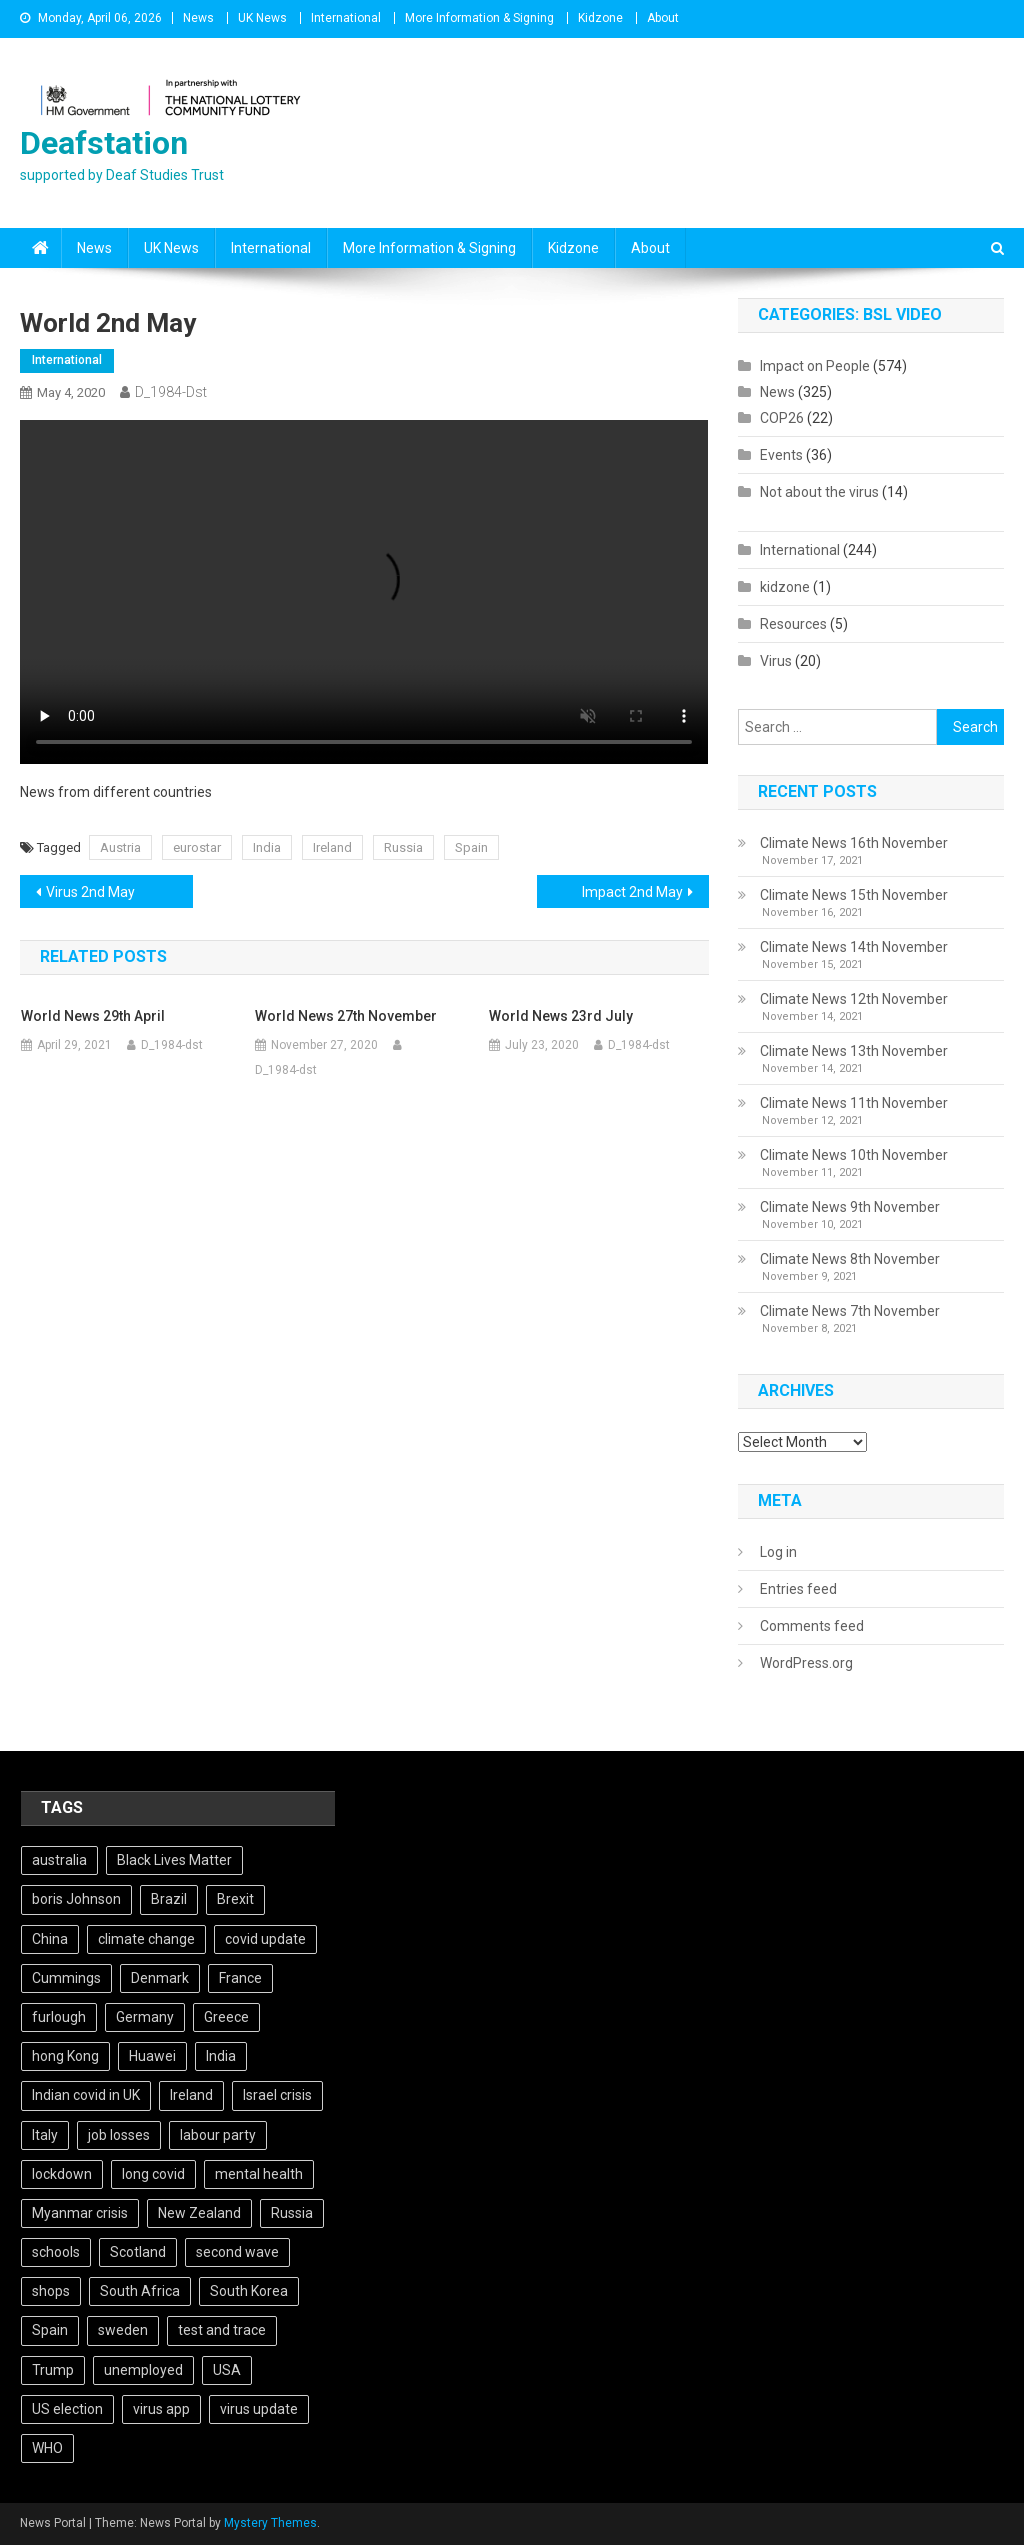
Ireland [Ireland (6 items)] (191, 2095)
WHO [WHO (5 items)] (47, 2448)
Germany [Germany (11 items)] (145, 2017)
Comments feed (812, 1626)
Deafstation (104, 143)
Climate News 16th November (854, 843)
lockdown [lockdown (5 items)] (62, 2174)
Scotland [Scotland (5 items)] (138, 2252)
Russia (403, 847)
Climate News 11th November (854, 1103)
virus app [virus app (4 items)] (161, 2409)
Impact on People (815, 366)
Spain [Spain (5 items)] (50, 2330)
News (198, 18)
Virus (776, 661)
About (663, 18)
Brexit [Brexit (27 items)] (235, 1899)
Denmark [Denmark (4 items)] (160, 1978)
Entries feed (798, 1589)
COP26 (782, 418)
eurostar (197, 847)
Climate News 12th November (854, 999)
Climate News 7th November (850, 1311)
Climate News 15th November (854, 895)
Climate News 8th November (850, 1259)
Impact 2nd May (632, 892)
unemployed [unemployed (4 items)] (143, 2370)
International (346, 18)
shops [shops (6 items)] (51, 2291)
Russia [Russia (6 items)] (292, 2213)
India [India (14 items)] (221, 2056)
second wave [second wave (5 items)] (237, 2252)
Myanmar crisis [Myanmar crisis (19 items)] (80, 2213)
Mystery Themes (270, 2523)
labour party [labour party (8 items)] (218, 2135)
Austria (120, 847)
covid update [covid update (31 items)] (265, 1939)
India (267, 847)
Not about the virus (819, 492)
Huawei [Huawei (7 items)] (152, 2056)
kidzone (785, 587)
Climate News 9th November (850, 1207)
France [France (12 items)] (240, 1978)
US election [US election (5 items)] (67, 2409)
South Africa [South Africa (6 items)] (140, 2291)
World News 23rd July (561, 1016)
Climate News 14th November (854, 947)
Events (781, 455)
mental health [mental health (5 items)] (259, 2174)
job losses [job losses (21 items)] (119, 2135)
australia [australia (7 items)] (59, 1860)
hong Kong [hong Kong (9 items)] (65, 2056)
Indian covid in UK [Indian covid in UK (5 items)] (86, 2095)
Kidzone (600, 18)
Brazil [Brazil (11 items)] (169, 1899)
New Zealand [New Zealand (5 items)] (199, 2213)
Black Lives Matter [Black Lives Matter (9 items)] (174, 1860)
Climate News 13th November (854, 1051)
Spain (471, 847)
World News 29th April (93, 1016)
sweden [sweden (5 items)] (123, 2330)
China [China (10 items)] (50, 1939)
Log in (778, 1552)
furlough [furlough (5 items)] (59, 2017)
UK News (262, 18)
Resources (793, 624)
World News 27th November (346, 1016)
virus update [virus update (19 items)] (259, 2409)
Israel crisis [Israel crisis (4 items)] (277, 2095)
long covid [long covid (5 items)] (153, 2174)
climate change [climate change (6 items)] (146, 1939)
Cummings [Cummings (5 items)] (66, 1978)
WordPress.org (806, 1663)
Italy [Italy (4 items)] (45, 2135)
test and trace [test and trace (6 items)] (222, 2330)
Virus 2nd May (90, 892)
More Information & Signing (479, 18)
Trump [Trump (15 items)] (53, 2370)
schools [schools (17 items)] (56, 2252)
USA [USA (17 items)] (227, 2370)
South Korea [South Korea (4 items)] (249, 2291)
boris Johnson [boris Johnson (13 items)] (76, 1899)
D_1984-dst (171, 392)
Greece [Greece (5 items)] (226, 2017)
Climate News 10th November (854, 1155)
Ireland (332, 847)
